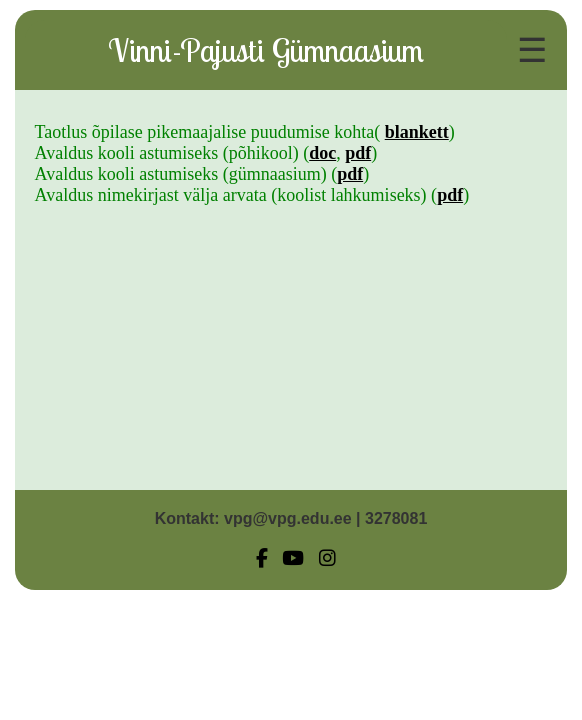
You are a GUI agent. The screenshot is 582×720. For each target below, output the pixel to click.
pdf (358, 153)
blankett (417, 132)
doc (322, 153)
